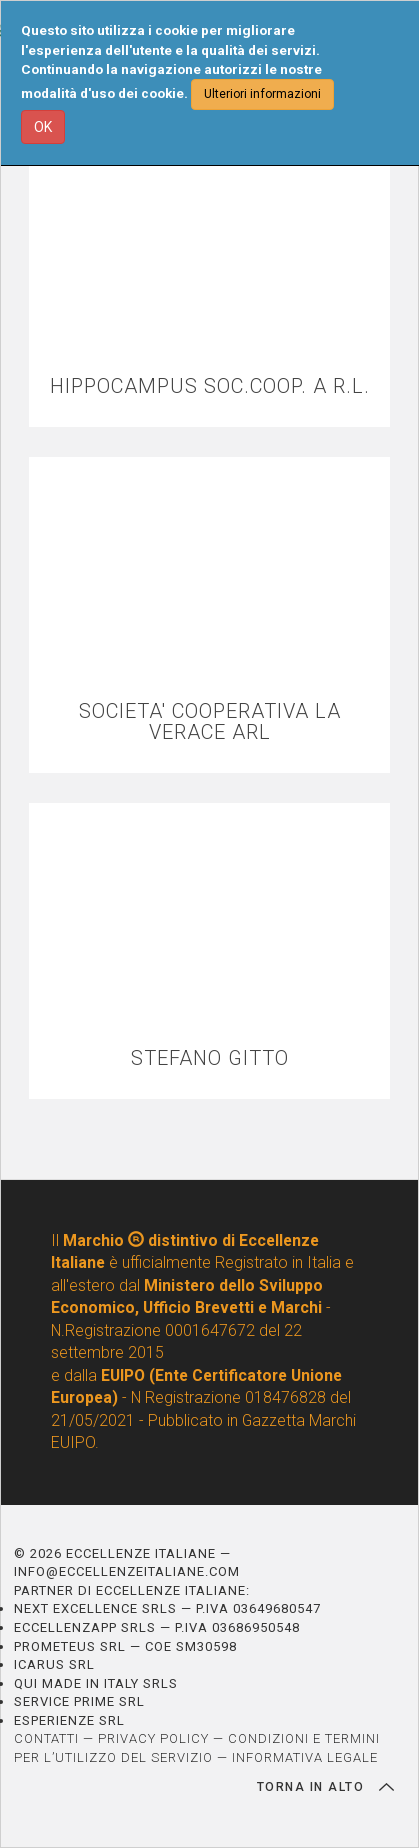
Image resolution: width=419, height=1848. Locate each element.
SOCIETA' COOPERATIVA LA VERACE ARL (210, 722)
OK (43, 127)
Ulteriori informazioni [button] (262, 94)
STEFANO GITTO (210, 1058)
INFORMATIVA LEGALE (305, 1757)
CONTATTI (46, 1738)
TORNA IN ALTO (325, 1787)
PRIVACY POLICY (153, 1738)
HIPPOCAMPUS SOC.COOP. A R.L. (210, 386)
